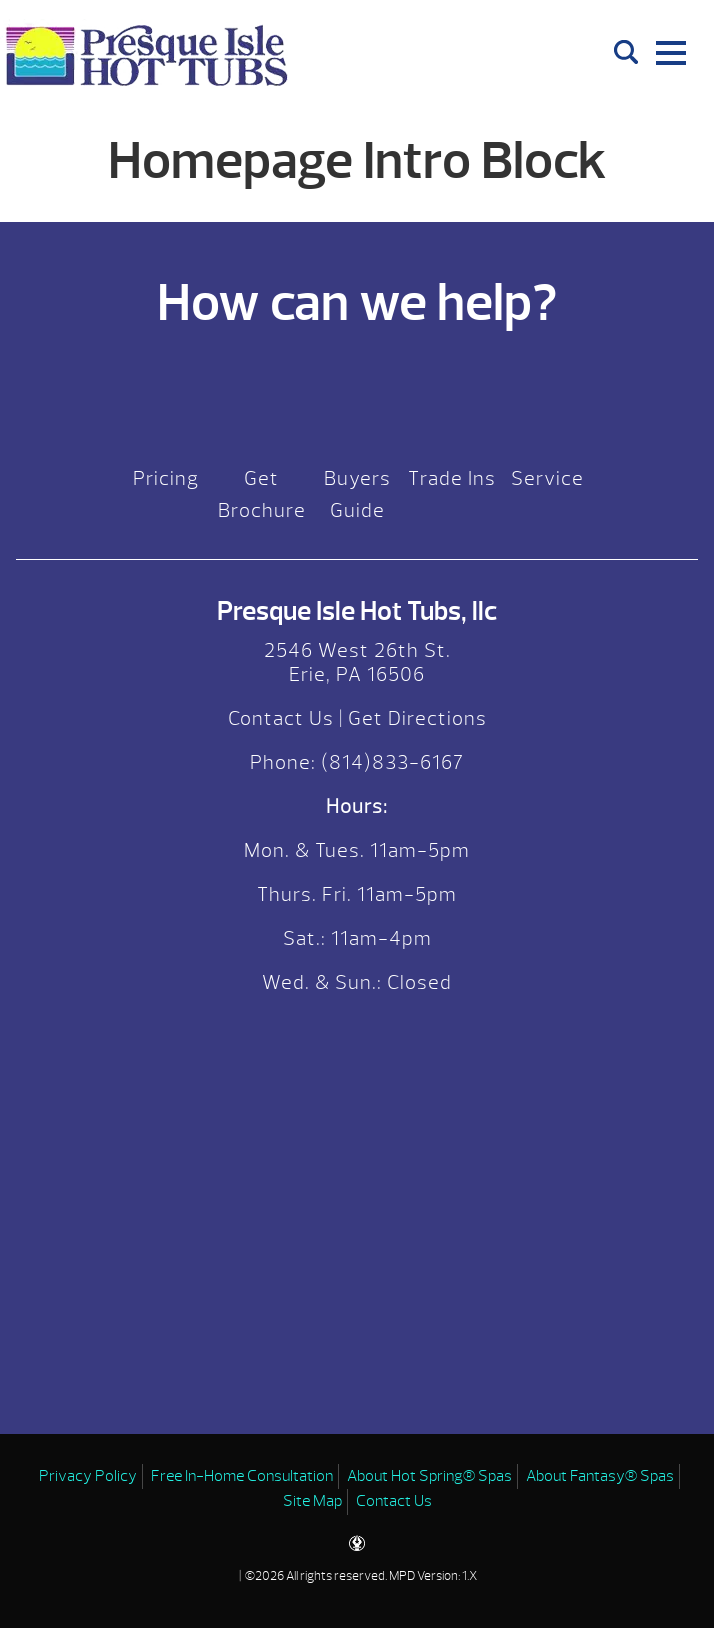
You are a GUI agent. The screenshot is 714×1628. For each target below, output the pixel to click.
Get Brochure (262, 494)
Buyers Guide (357, 494)
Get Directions (417, 718)
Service (547, 478)
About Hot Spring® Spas (429, 1476)
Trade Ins (452, 478)
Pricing (166, 478)
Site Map (312, 1501)
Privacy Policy (88, 1476)
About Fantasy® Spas (600, 1476)
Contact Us (281, 718)
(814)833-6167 (390, 762)
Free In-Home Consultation (242, 1476)
